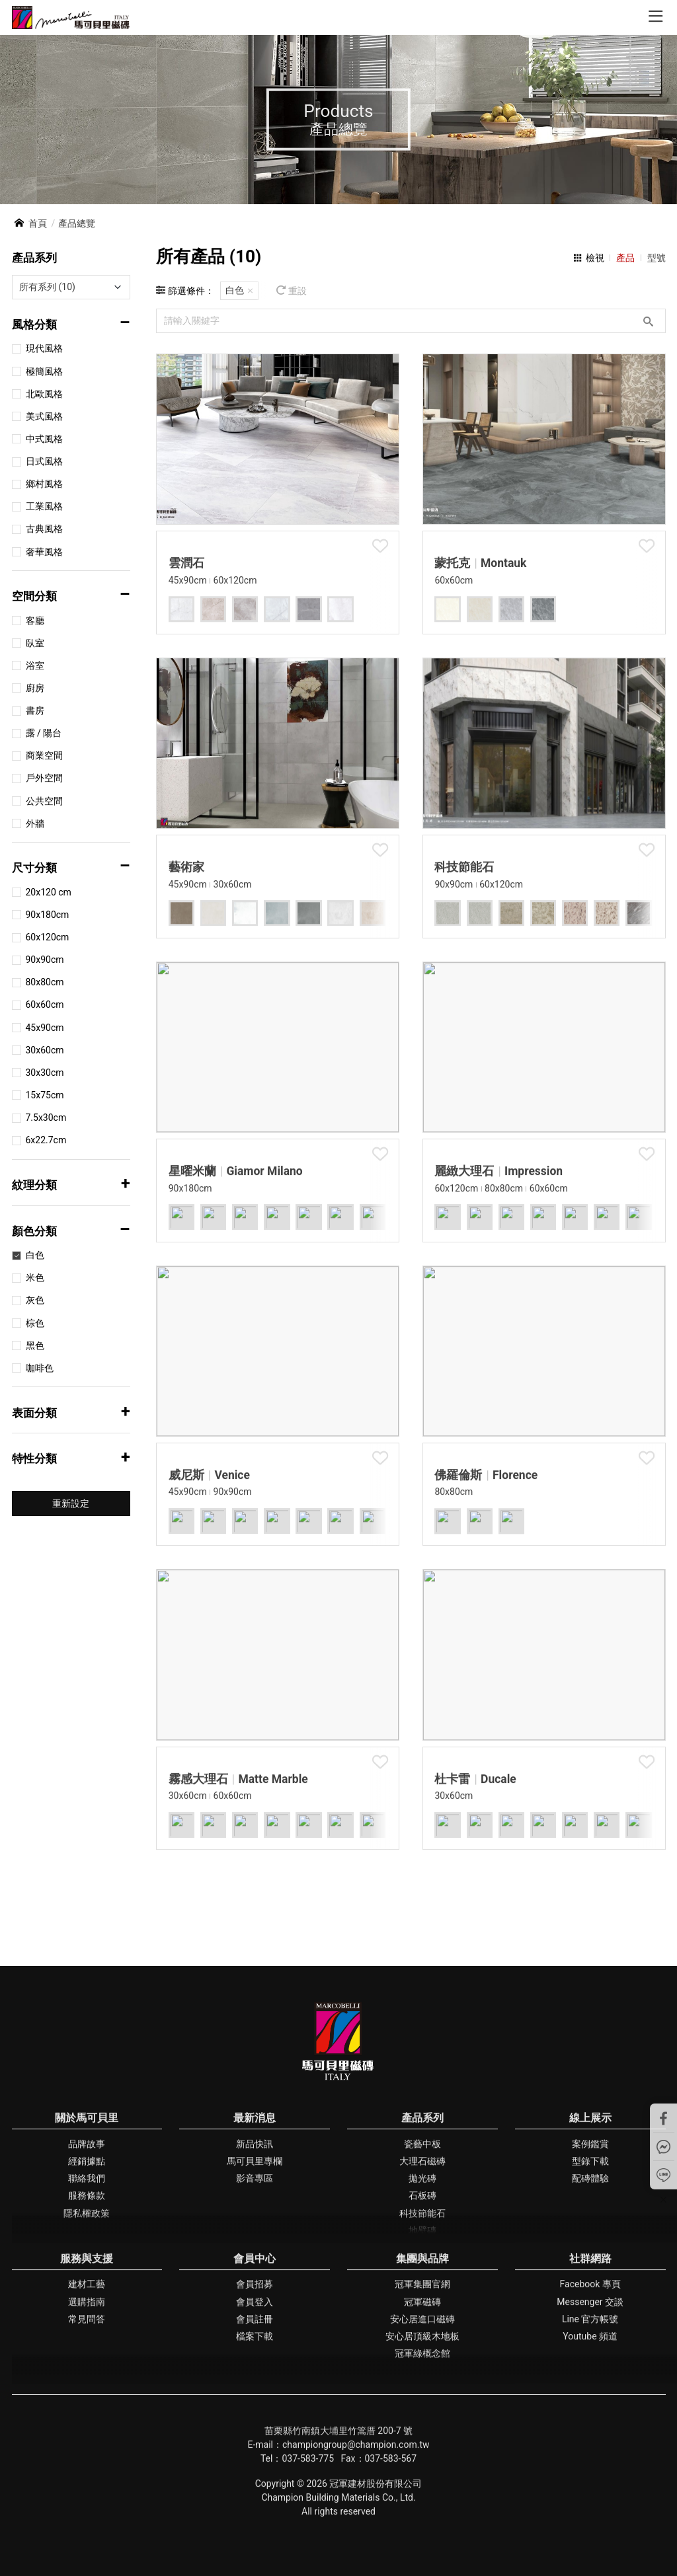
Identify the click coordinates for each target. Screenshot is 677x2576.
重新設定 (70, 1503)
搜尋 (648, 321)
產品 (625, 257)
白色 (234, 290)
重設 (297, 290)
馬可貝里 (71, 17)
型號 (656, 257)
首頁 (37, 223)
